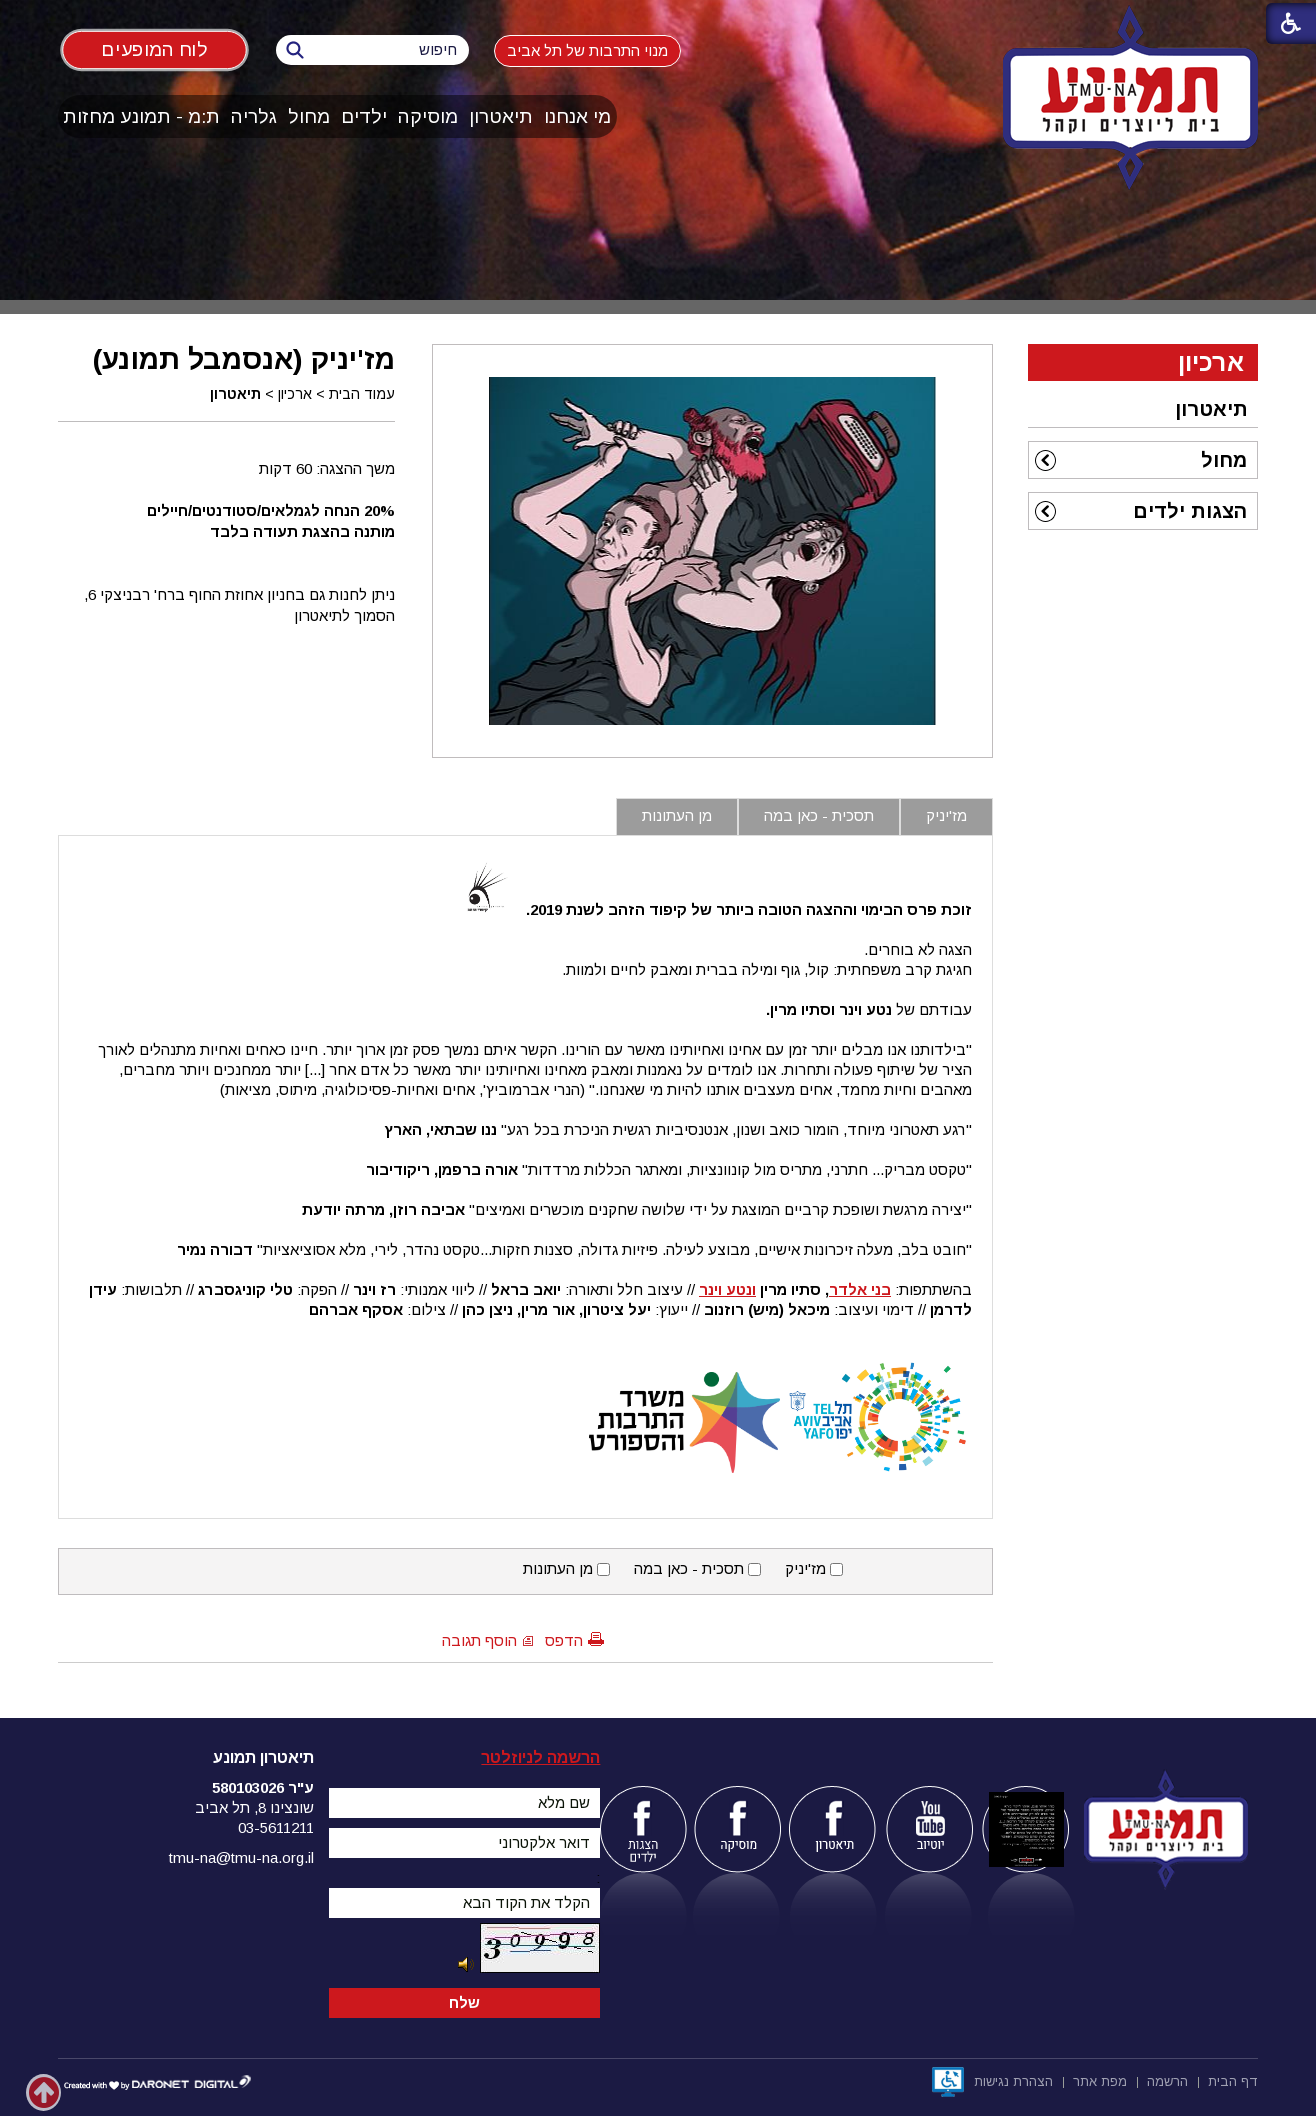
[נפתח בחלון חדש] (948, 2082)
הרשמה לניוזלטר (540, 1757)
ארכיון (295, 394)
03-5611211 (276, 1827)
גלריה (254, 116)
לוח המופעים (155, 49)
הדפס (564, 1640)
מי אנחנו (577, 116)
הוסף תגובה (479, 1640)
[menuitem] (578, 116)
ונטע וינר (727, 1289)
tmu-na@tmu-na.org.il (241, 1857)
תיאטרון (501, 116)
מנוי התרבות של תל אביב (587, 50)
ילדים (364, 116)
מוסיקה (428, 116)
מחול (309, 116)
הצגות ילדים (1190, 511)
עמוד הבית (362, 394)
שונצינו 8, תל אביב (254, 1807)
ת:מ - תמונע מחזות (141, 116)
